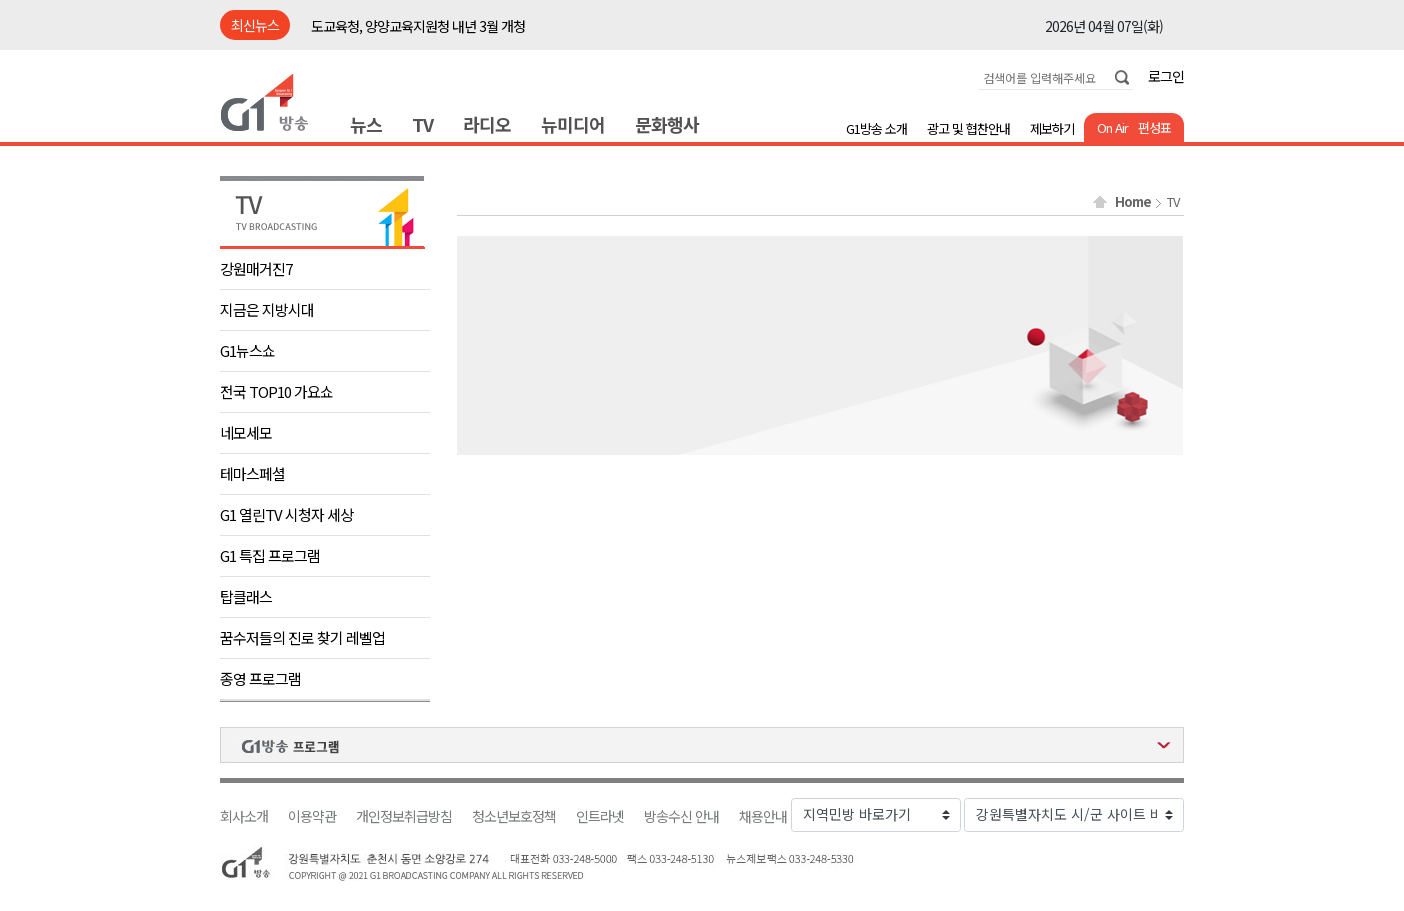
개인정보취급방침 (404, 816)
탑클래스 (246, 596)
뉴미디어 (573, 124)
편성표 (1154, 127)
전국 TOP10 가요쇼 (276, 391)
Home (1133, 202)
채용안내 (763, 816)
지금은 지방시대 (267, 309)
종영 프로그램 (260, 678)
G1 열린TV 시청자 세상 (286, 514)
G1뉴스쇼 (247, 350)
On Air (1112, 127)
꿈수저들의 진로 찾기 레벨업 (302, 637)
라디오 (487, 124)
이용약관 (312, 816)
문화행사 (667, 124)
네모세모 (246, 432)
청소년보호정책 (514, 816)
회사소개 (244, 816)
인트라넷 (600, 816)
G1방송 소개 (876, 128)
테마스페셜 (252, 473)
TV (422, 124)
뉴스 (366, 124)
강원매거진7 (256, 268)
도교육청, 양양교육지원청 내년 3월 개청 (418, 26)
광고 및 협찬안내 (968, 128)
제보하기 (1052, 128)
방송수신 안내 (681, 816)
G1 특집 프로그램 (270, 555)
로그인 (1166, 76)
